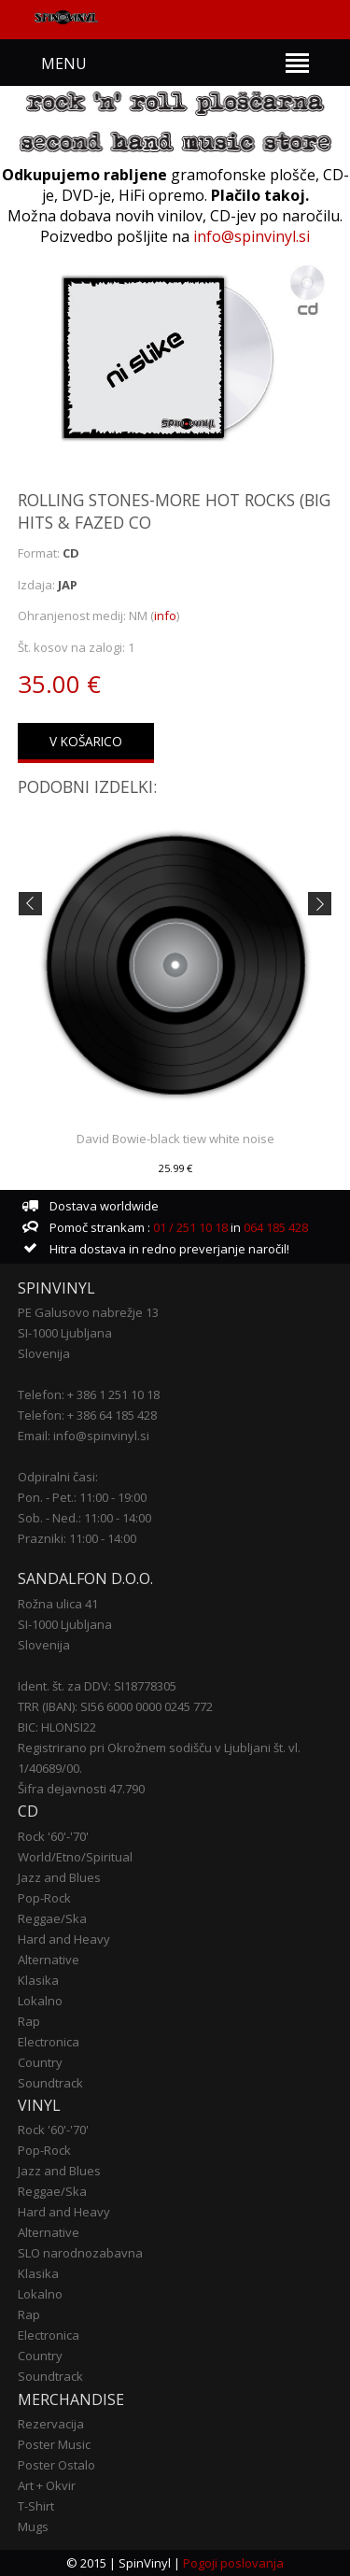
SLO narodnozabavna (80, 2252)
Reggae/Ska (52, 1918)
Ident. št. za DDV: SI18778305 (97, 1685)
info (165, 615)
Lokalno (40, 2000)
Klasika (38, 1980)
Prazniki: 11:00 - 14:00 (77, 1538)
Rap (29, 2021)
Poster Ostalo (56, 2464)
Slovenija (44, 1353)
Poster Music (54, 2444)
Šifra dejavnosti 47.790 (81, 1788)
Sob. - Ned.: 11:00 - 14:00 (84, 1517)
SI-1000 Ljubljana (65, 1332)
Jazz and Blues (59, 1877)
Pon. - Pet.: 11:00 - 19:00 (82, 1497)
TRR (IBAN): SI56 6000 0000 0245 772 (115, 1706)
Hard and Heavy (64, 1939)
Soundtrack (50, 2082)
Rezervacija (51, 2423)
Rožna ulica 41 (58, 1603)
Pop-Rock (44, 1898)
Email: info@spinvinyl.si (83, 1435)
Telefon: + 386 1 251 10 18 (89, 1394)
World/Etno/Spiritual (75, 1856)
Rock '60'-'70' (53, 1836)
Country (40, 2062)
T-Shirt (36, 2506)
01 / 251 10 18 (189, 1227)
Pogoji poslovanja (233, 2563)
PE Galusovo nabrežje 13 (88, 1312)
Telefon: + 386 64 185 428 (87, 1415)
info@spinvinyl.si (251, 236)
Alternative (48, 1959)
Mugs (33, 2526)
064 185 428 (276, 1227)
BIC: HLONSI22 (57, 1727)
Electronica (48, 2041)
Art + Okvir (47, 2485)
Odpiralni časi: (58, 1476)
